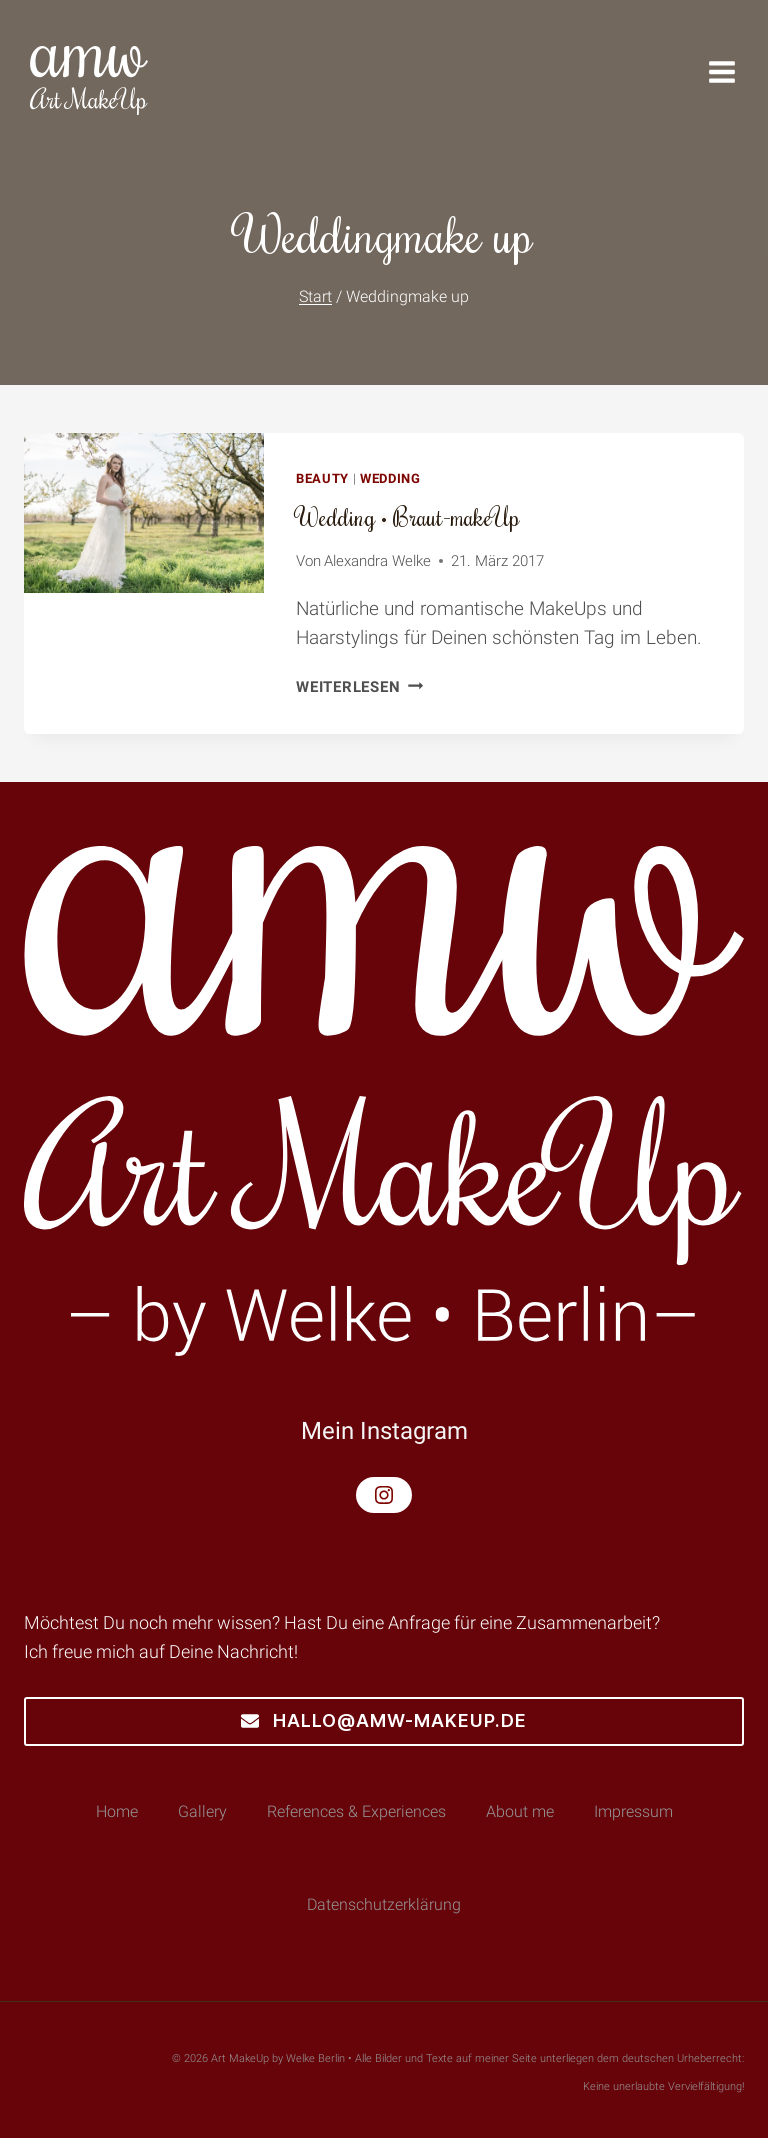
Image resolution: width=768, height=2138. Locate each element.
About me (520, 1811)
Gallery (202, 1811)
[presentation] (144, 513)
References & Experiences (356, 1811)
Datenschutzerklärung (384, 1904)
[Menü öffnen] (732, 72)
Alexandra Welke (377, 561)
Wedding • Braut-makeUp (408, 516)
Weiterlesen (359, 687)
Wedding (390, 478)
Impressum (633, 1811)
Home (117, 1811)
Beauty (322, 478)
